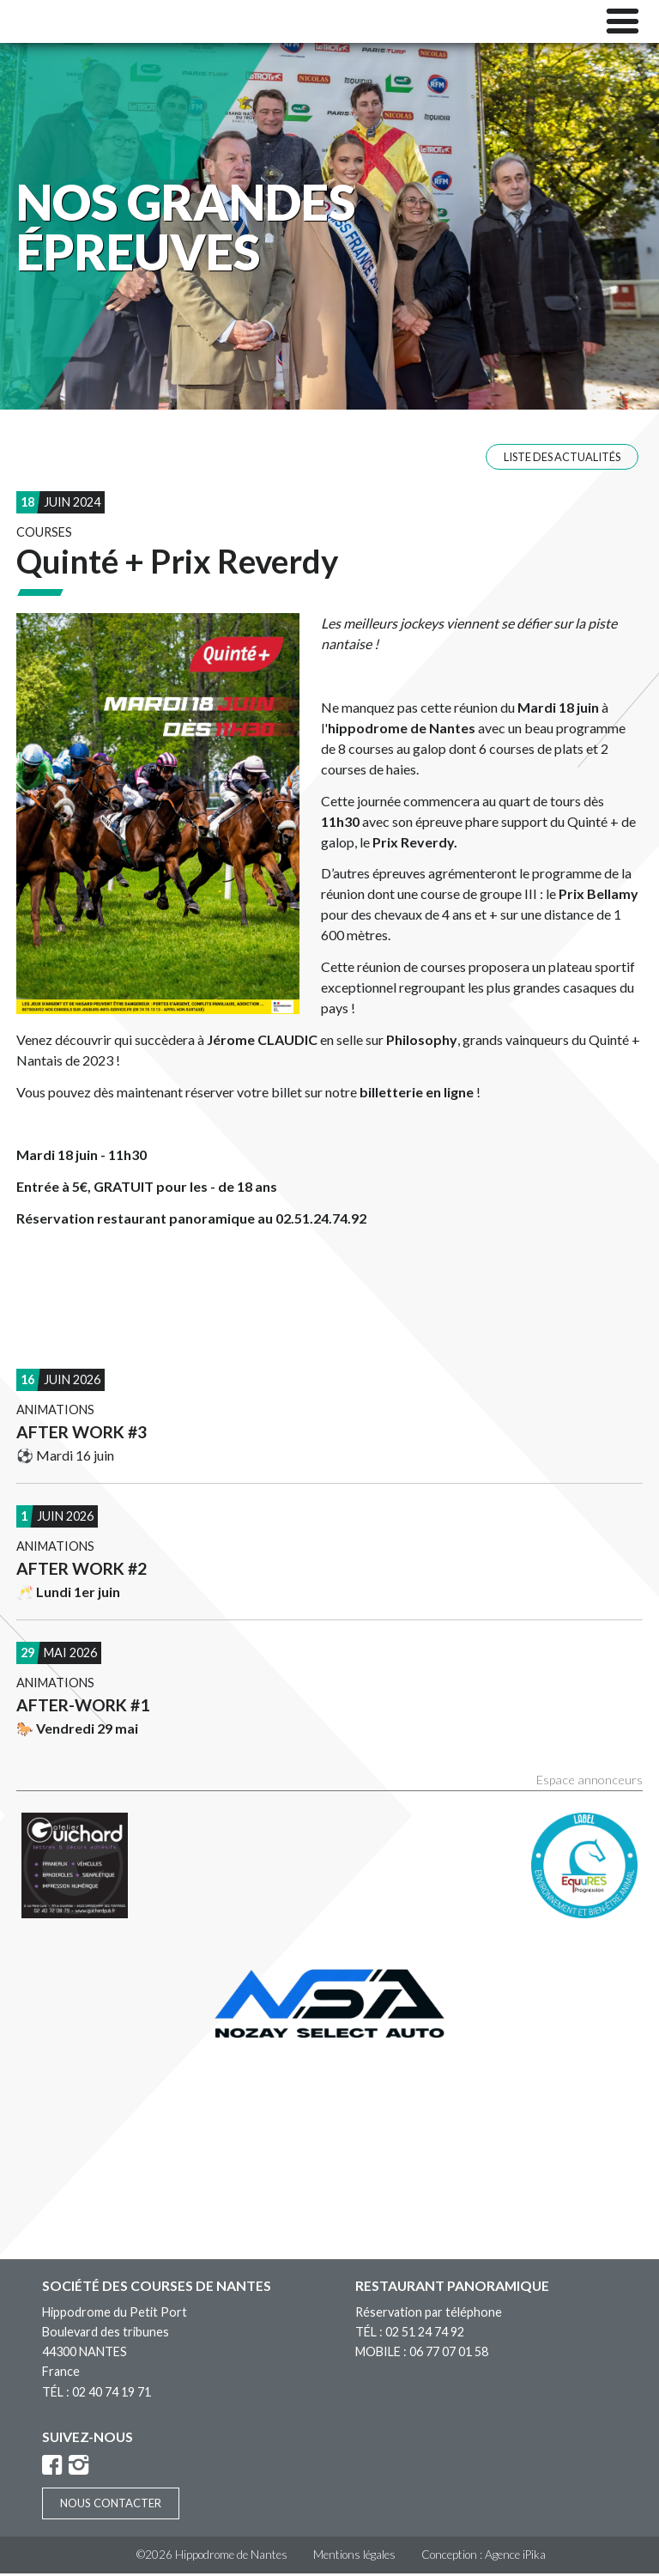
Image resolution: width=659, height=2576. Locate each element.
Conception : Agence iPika (483, 2557)
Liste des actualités (562, 459)
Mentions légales (354, 2557)
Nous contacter (110, 2505)
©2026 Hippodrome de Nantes (211, 2557)
